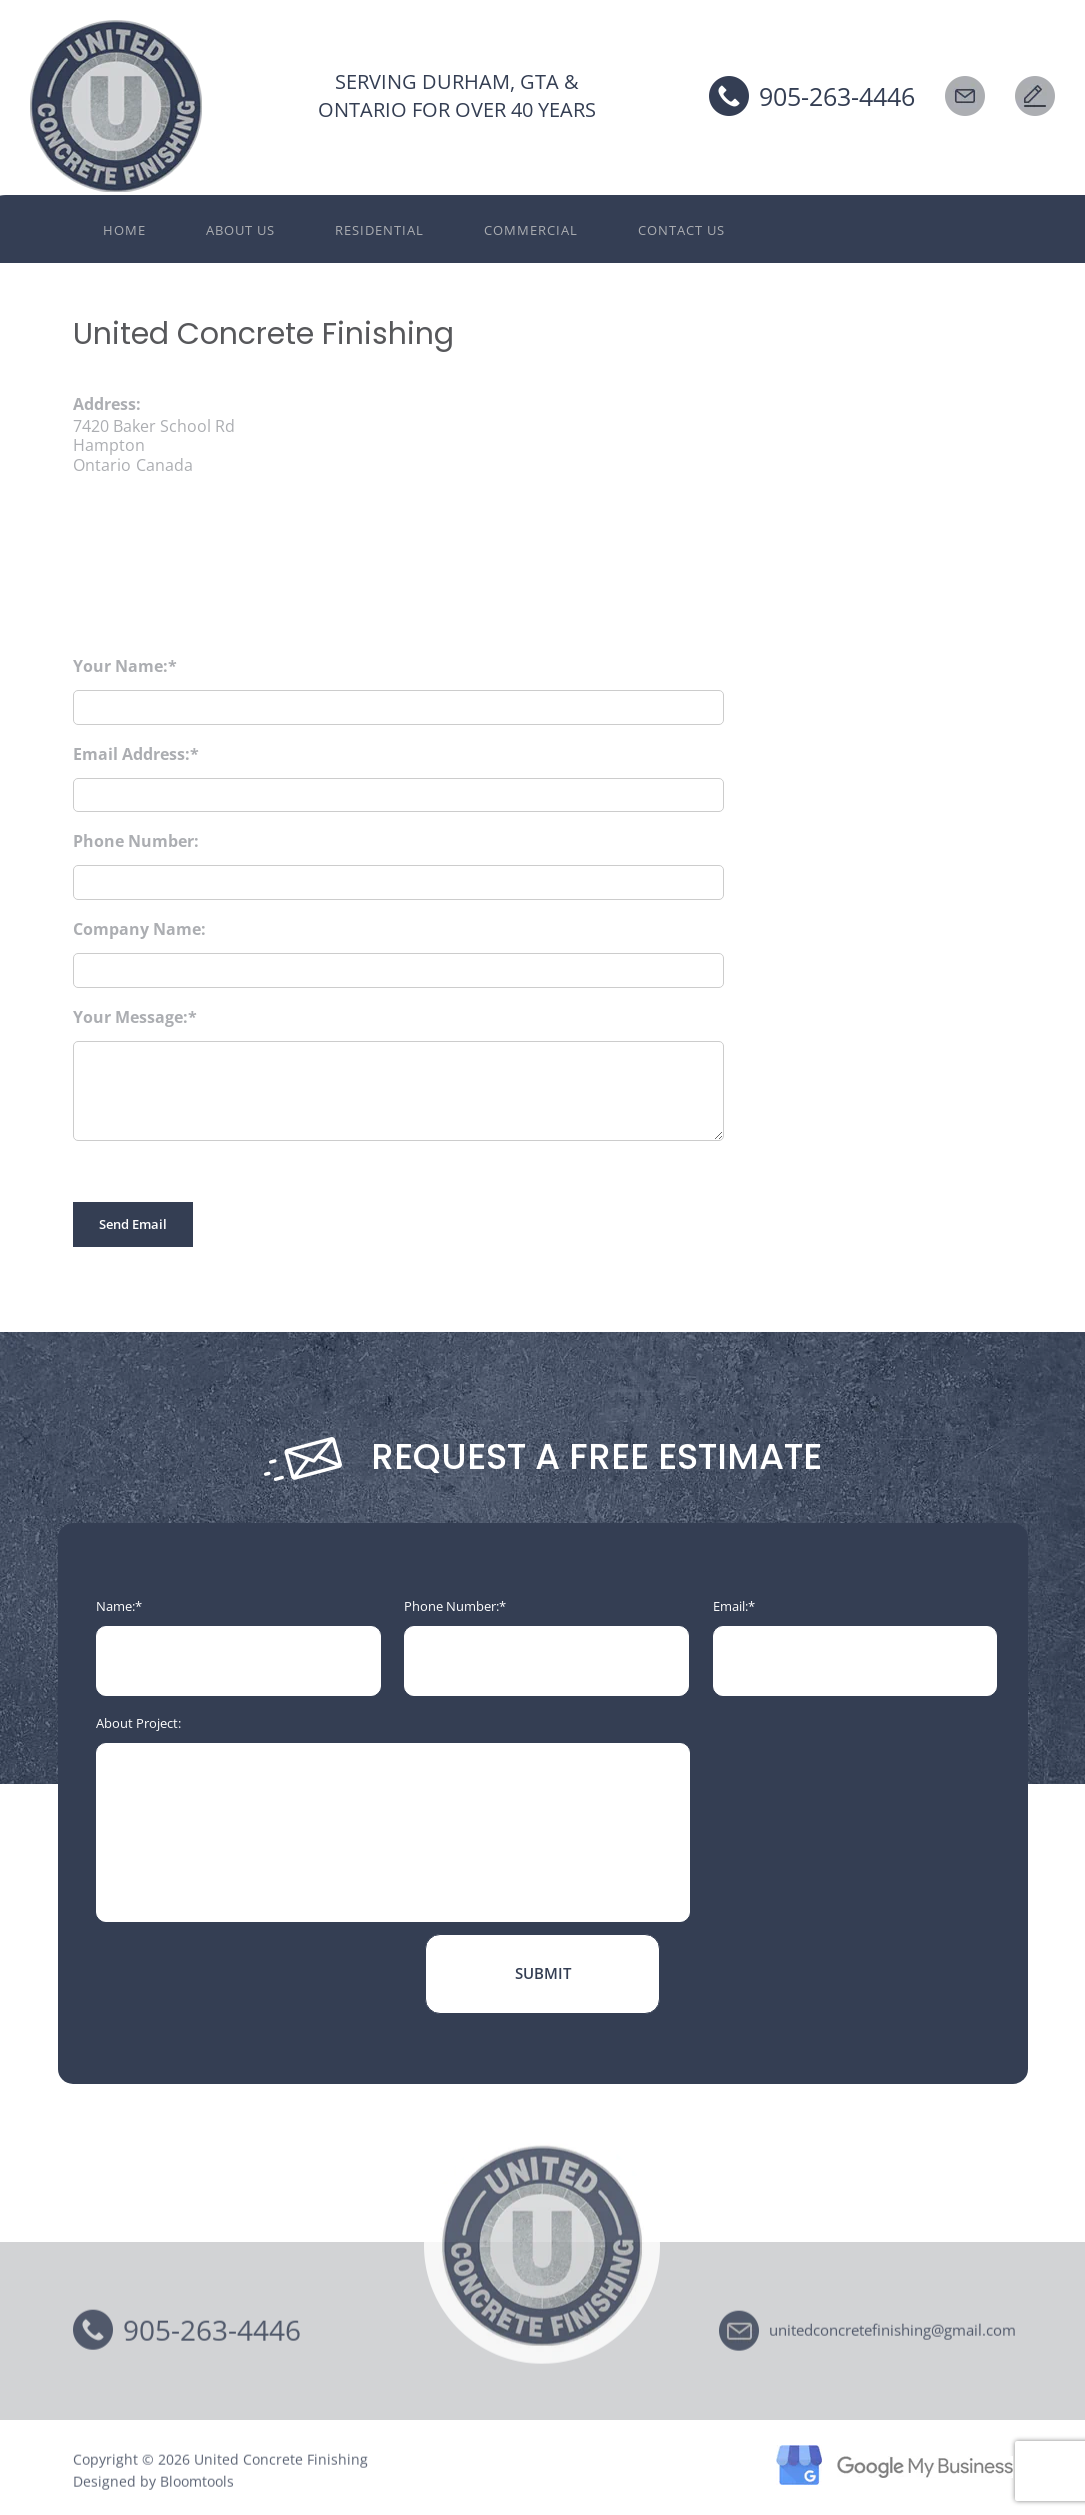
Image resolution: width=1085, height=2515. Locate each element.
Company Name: (139, 929)
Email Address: (131, 754)
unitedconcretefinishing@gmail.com (892, 2334)
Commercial (531, 230)
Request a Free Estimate (1035, 96)
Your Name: (120, 666)
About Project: (138, 1723)
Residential (379, 230)
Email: (730, 1606)
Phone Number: (136, 841)
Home (124, 230)
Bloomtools (197, 2486)
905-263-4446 (837, 96)
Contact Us (681, 230)
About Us (240, 230)
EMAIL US (965, 96)
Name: (115, 1606)
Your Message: (130, 1017)
